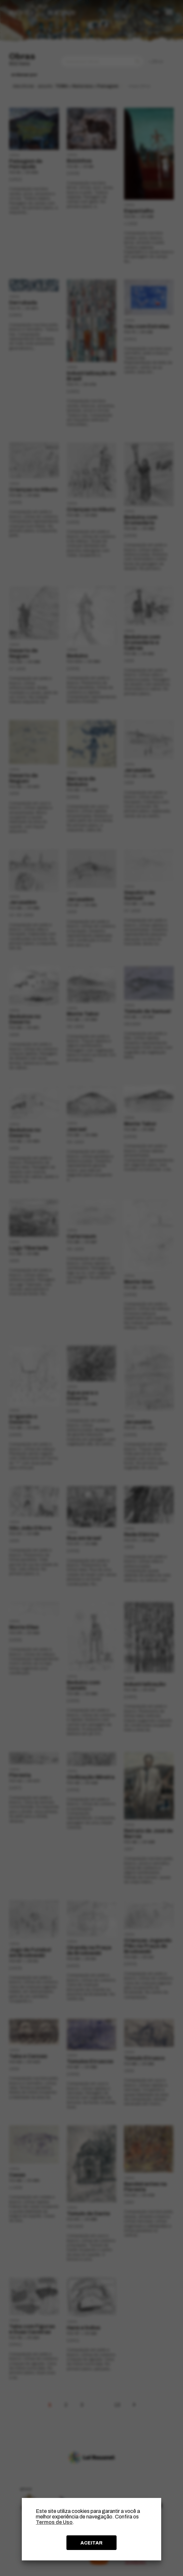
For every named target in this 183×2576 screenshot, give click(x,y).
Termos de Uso (54, 2522)
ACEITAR (91, 2542)
